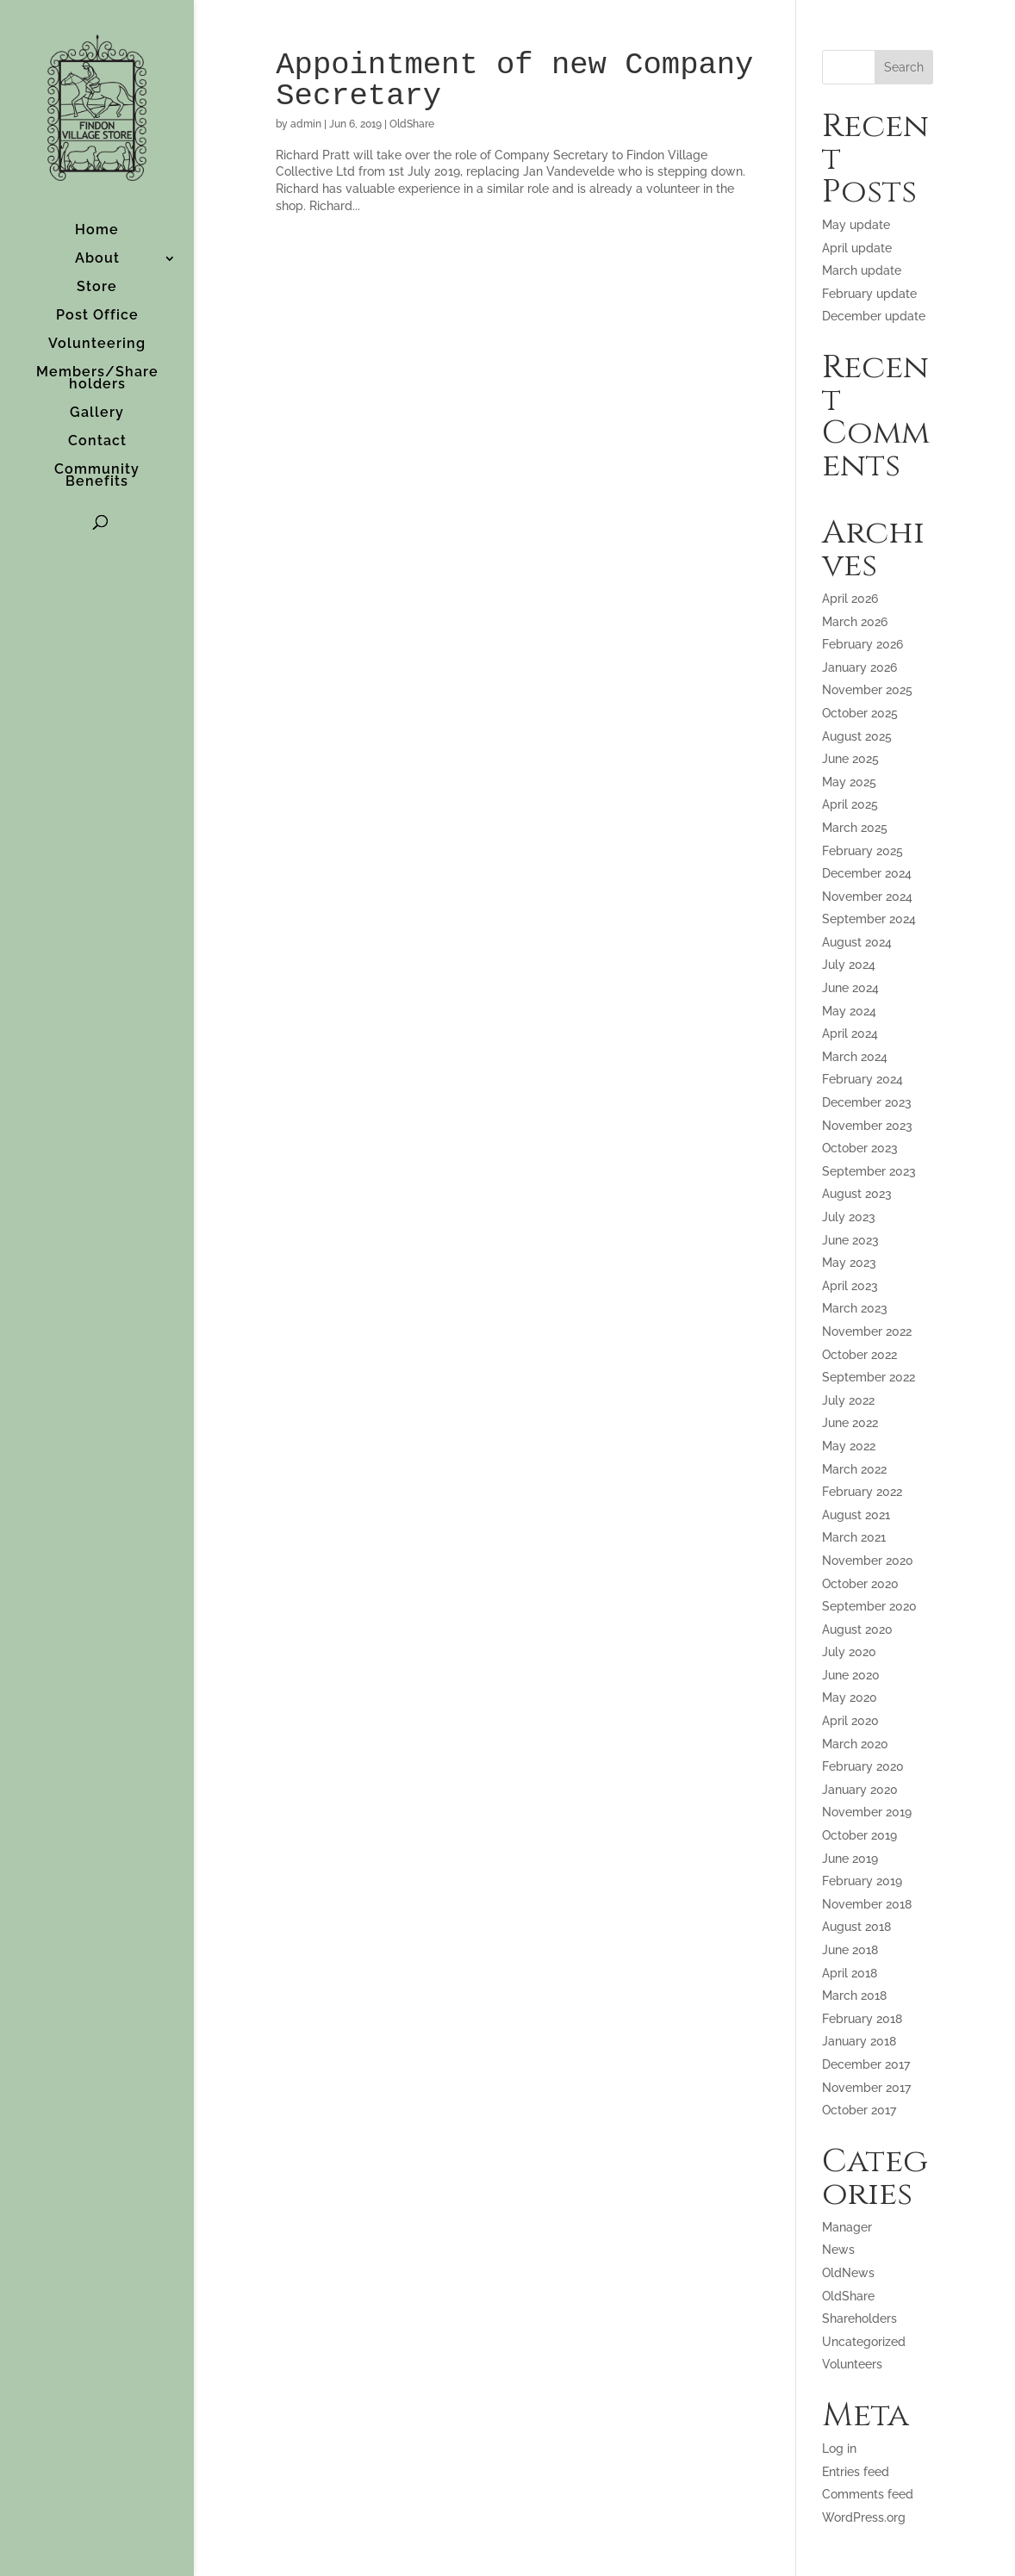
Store (97, 288)
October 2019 (859, 1835)
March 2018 (854, 1995)
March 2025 (854, 828)
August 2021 (856, 1515)
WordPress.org (864, 2517)
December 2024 (867, 873)
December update (873, 316)
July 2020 (849, 1652)
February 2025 (862, 851)
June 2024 (850, 988)
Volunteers (852, 2364)
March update (861, 270)
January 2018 (859, 2041)
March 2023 (854, 1308)
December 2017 (866, 2064)
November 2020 (867, 1560)
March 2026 (854, 622)
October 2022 (859, 1355)
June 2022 (850, 1423)
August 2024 (857, 942)
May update (856, 225)
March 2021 (854, 1537)
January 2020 (860, 1790)
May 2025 (849, 782)
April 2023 (850, 1286)
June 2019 (850, 1858)
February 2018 (862, 2019)
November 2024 (867, 896)
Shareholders (859, 2318)
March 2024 (854, 1057)
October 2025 (860, 713)
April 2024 (850, 1033)
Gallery (97, 413)
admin (305, 124)
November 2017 (866, 2088)
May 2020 (849, 1697)
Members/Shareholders (97, 379)
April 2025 (850, 804)
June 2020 (851, 1675)
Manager (847, 2227)
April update (857, 248)
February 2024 (862, 1079)
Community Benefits (97, 476)
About (97, 259)
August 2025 (857, 736)
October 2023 (860, 1148)
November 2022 (867, 1331)
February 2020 (863, 1766)
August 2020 (857, 1629)
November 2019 (867, 1812)
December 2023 (867, 1102)
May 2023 (849, 1262)
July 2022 (848, 1400)
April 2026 (850, 598)
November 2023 (867, 1126)
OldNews (848, 2273)
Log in (839, 2448)
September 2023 (869, 1171)
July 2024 (848, 964)
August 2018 (856, 1927)
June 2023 (850, 1240)
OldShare (411, 124)
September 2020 (869, 1606)
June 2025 (850, 759)
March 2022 (854, 1469)
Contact (97, 442)
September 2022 (868, 1377)
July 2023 (848, 1217)
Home (97, 231)
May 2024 (849, 1011)
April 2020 (850, 1721)
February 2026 (862, 644)
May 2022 (848, 1446)
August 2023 (857, 1194)
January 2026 (859, 667)
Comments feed (867, 2494)
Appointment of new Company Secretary (514, 80)
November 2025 (867, 690)
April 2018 (849, 1973)
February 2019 (862, 1881)
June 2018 (850, 1950)
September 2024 (869, 919)
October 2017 (859, 2110)
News (838, 2249)
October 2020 (860, 1584)
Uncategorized (864, 2342)
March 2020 (855, 1744)
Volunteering (97, 344)
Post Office (97, 316)
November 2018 (867, 1904)
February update (869, 294)
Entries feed (855, 2472)
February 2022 (862, 1492)
